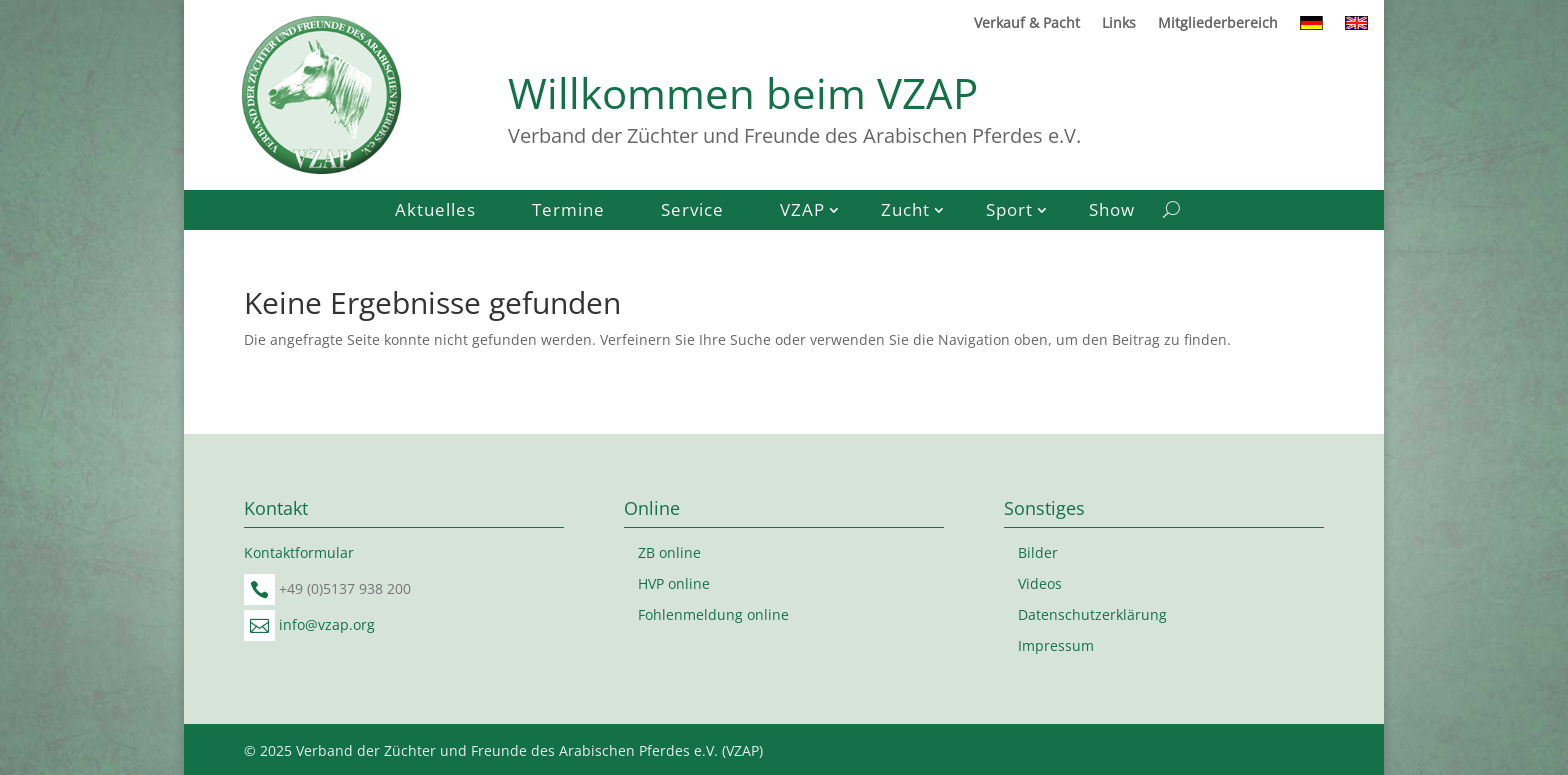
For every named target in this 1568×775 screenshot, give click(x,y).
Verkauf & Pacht (1027, 24)
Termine (568, 212)
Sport (1009, 212)
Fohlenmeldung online (713, 614)
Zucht (905, 212)
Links (1119, 24)
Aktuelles (435, 212)
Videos (1040, 583)
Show (1112, 212)
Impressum (1056, 645)
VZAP (802, 212)
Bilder (1038, 552)
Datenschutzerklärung (1092, 614)
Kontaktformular (299, 552)
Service (692, 212)
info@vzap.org (327, 624)
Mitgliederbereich (1218, 24)
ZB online (669, 552)
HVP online (674, 583)
